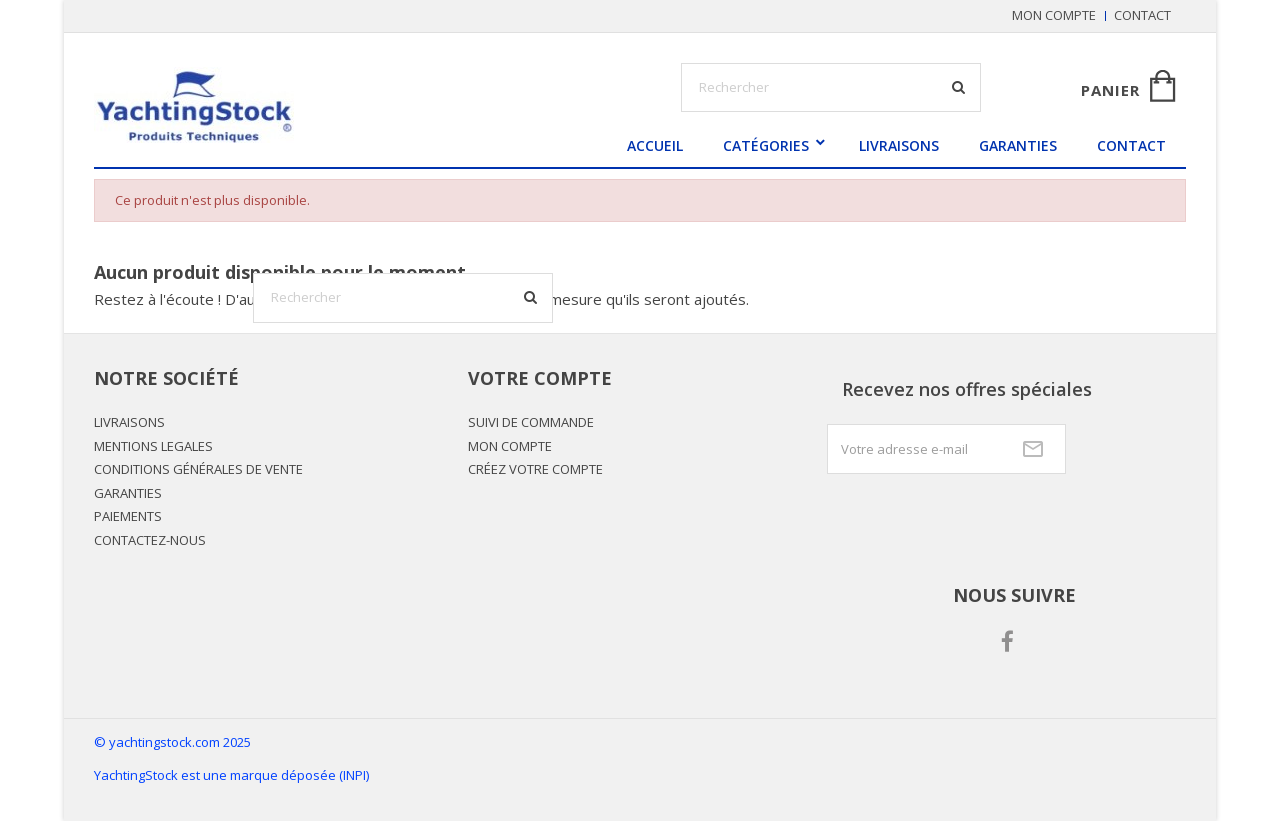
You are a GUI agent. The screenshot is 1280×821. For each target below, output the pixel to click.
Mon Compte (510, 446)
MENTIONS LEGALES (153, 446)
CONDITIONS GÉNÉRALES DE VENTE (198, 469)
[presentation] (979, 523)
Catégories (766, 145)
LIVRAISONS (899, 145)
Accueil (655, 145)
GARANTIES (1018, 145)
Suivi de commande (531, 422)
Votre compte (540, 378)
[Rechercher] (403, 298)
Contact (1142, 15)
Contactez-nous (150, 540)
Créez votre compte (535, 469)
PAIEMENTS (128, 516)
